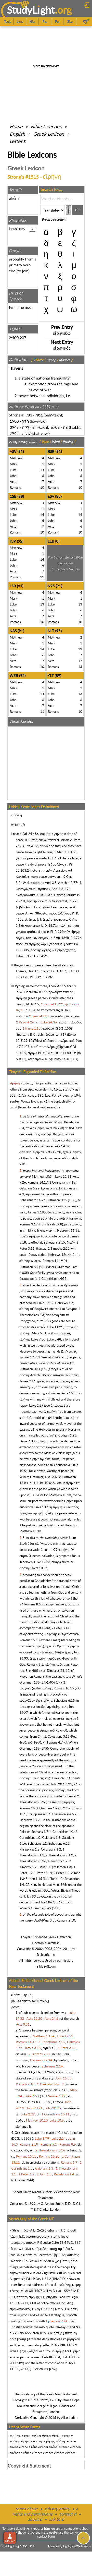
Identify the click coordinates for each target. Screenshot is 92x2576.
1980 (14, 421)
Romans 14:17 (37, 1182)
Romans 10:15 (64, 1688)
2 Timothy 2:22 (59, 1248)
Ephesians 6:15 (64, 1700)
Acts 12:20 (53, 1152)
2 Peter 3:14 (60, 1628)
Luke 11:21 (55, 1327)
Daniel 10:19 (28, 1441)
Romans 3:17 (28, 1224)
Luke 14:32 (61, 1146)
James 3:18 (36, 1212)
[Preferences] (86, 21)
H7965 (42, 2001)
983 (29, 415)
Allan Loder (69, 2418)
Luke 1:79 (50, 1550)
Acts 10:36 (40, 1568)
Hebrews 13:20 (30, 1820)
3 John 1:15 (34, 1879)
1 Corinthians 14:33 (53, 1279)
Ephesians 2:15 (54, 1242)
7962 (14, 433)
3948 (14, 427)
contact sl (67, 2514)
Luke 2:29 (36, 1405)
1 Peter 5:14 (43, 1873)
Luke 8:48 (54, 1339)
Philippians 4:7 (53, 1742)
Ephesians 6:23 (59, 1843)
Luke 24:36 (60, 1778)
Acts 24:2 (53, 1128)
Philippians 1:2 (29, 1849)
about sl (35, 2519)
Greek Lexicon (48, 134)
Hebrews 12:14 (59, 1255)
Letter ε (18, 141)
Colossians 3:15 (59, 1736)
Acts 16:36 (38, 1375)
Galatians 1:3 (51, 1838)
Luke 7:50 (38, 1339)
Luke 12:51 (63, 1176)
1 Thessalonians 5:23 (64, 1814)
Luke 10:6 (44, 1483)
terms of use (26, 2508)
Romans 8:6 (32, 1604)
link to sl (56, 2519)
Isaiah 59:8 (54, 1224)
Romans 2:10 (66, 1920)
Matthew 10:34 (43, 1176)
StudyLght (31, 10)
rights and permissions (32, 2514)
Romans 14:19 (53, 1261)
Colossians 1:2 (51, 1849)
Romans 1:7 (40, 1832)
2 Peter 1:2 (61, 1873)
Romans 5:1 (35, 1664)
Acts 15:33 (70, 1393)
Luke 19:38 (42, 1562)
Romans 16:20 (51, 1808)
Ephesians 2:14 (30, 1200)
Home (16, 126)
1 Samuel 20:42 (49, 1357)
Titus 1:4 (44, 1867)
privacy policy (57, 2508)
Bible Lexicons (46, 126)
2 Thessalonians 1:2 (59, 1855)
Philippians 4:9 (37, 1814)
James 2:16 (27, 1381)
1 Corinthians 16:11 (41, 1418)
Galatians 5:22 (29, 1188)
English (17, 134)
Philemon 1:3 (62, 1867)
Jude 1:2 (57, 1879)
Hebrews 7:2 (64, 1303)
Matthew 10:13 (60, 1495)
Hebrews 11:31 (68, 1230)
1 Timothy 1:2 (57, 1861)
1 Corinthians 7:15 (62, 1182)
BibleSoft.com (46, 1966)
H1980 (31, 2102)
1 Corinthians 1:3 (62, 1832)
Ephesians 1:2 (37, 1843)
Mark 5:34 (39, 1333)
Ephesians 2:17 (51, 1188)
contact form (46, 2536)
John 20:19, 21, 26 (64, 1784)
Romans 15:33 (29, 1808)
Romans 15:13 (29, 1640)
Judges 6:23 (67, 1435)
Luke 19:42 (45, 1303)
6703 (55, 427)
